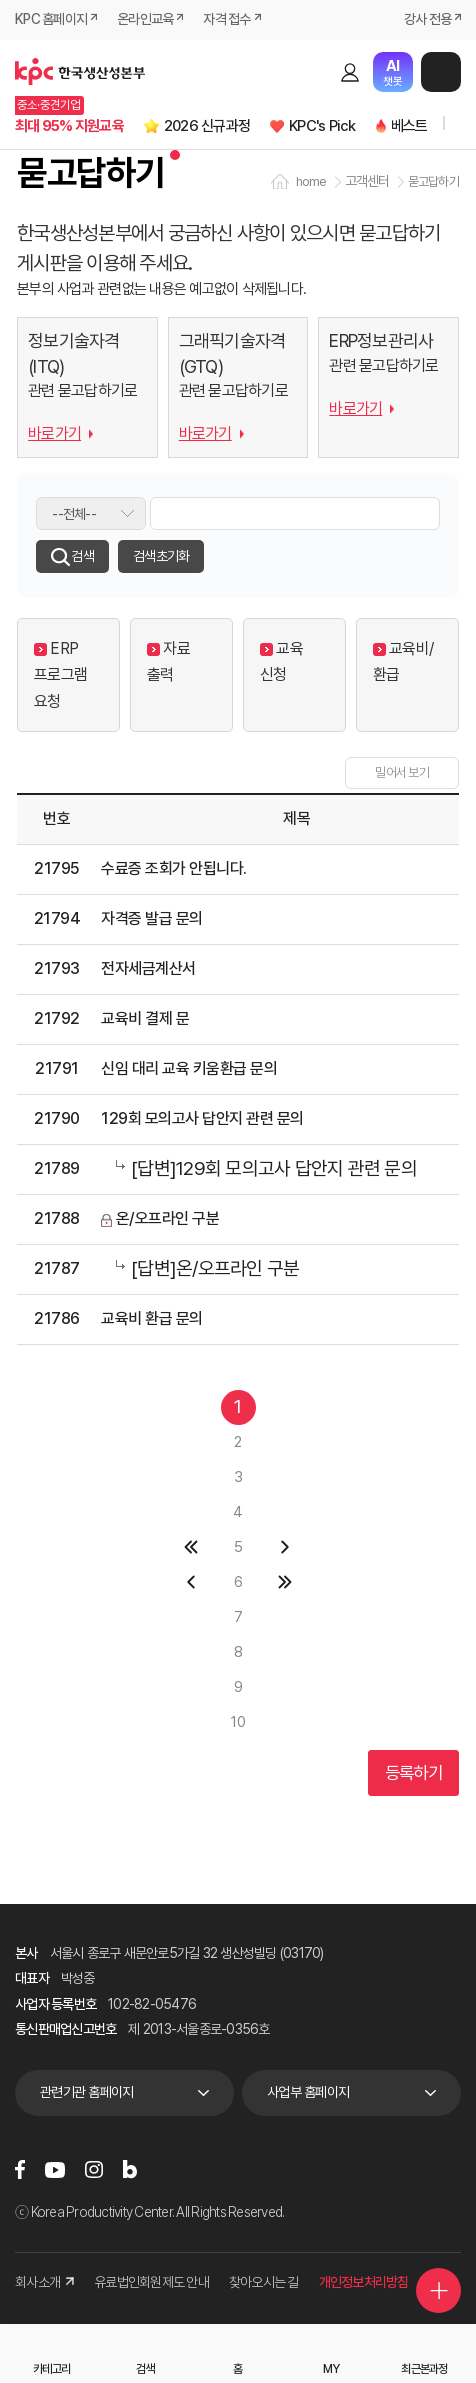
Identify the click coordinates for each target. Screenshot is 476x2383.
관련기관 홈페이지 (86, 2092)
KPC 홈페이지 (51, 19)
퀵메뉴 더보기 (439, 2291)
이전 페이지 (191, 1582)
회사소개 (44, 2282)
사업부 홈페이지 (308, 2092)
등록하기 (413, 1772)
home (311, 181)
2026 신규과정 (207, 126)
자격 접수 (226, 19)
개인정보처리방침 (364, 2282)
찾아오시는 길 (264, 2282)
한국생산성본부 (80, 72)
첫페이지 (191, 1547)
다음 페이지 (285, 1547)
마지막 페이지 (285, 1582)
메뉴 (441, 72)
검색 (315, 72)
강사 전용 (427, 19)
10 (238, 1722)
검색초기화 (161, 556)
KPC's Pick (322, 126)
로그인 (350, 72)
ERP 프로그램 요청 (60, 675)
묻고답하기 (433, 181)
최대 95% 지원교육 (69, 126)
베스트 (409, 126)
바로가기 (54, 433)
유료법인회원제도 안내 (151, 2282)
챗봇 (392, 72)
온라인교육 (145, 19)
